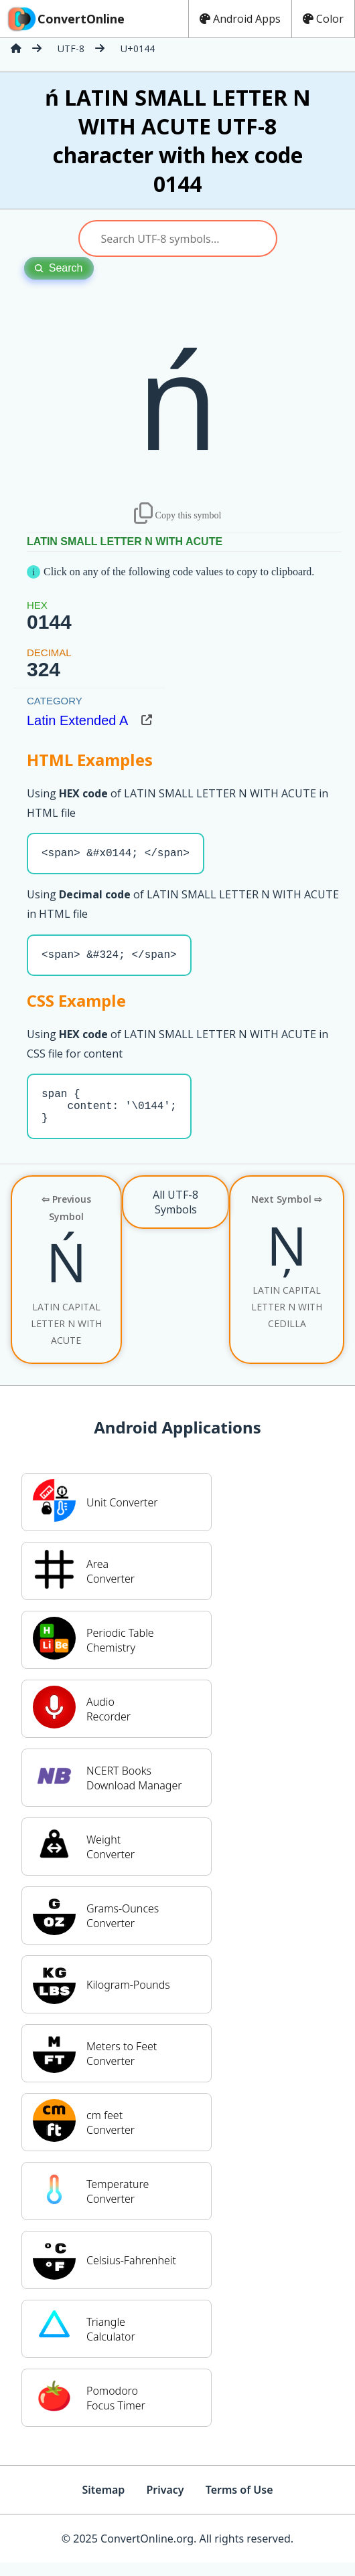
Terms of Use (239, 2503)
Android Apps (240, 18)
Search (59, 268)
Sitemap (103, 2503)
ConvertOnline (65, 19)
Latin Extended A (77, 720)
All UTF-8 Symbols (175, 1215)
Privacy (165, 2503)
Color (323, 18)
